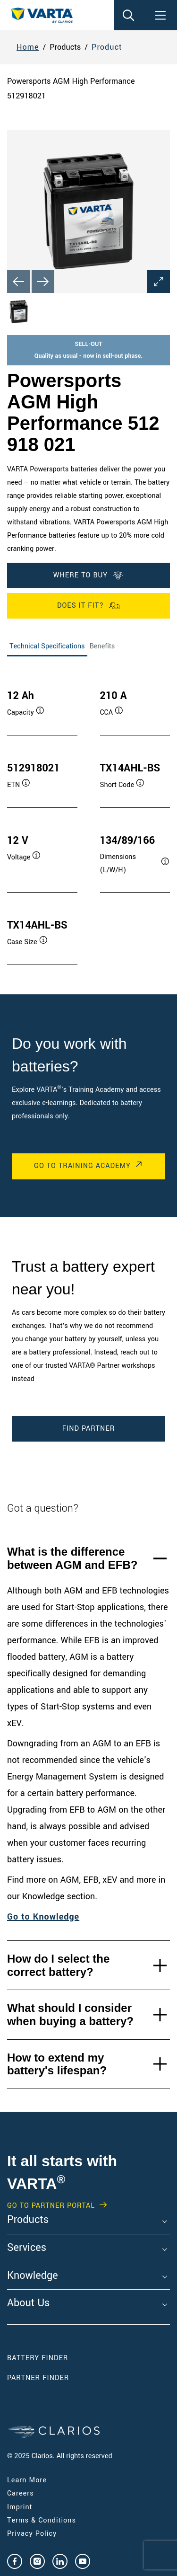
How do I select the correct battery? (58, 1965)
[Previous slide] (18, 281)
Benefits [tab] (102, 646)
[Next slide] (43, 281)
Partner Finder (38, 2378)
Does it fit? (88, 605)
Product (107, 47)
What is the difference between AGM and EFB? (72, 1558)
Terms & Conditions (41, 2520)
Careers (20, 2493)
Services (26, 2248)
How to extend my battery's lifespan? (57, 2064)
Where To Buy (88, 575)
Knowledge (32, 2276)
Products (28, 2220)
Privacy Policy (32, 2534)
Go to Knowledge (43, 1917)
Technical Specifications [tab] (47, 646)
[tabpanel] (88, 817)
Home (28, 47)
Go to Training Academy (82, 1166)
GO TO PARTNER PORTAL (51, 2206)
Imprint (20, 2507)
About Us (28, 2303)
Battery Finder (37, 2358)
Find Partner (88, 1429)
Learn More (27, 2480)
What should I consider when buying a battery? (70, 2014)
